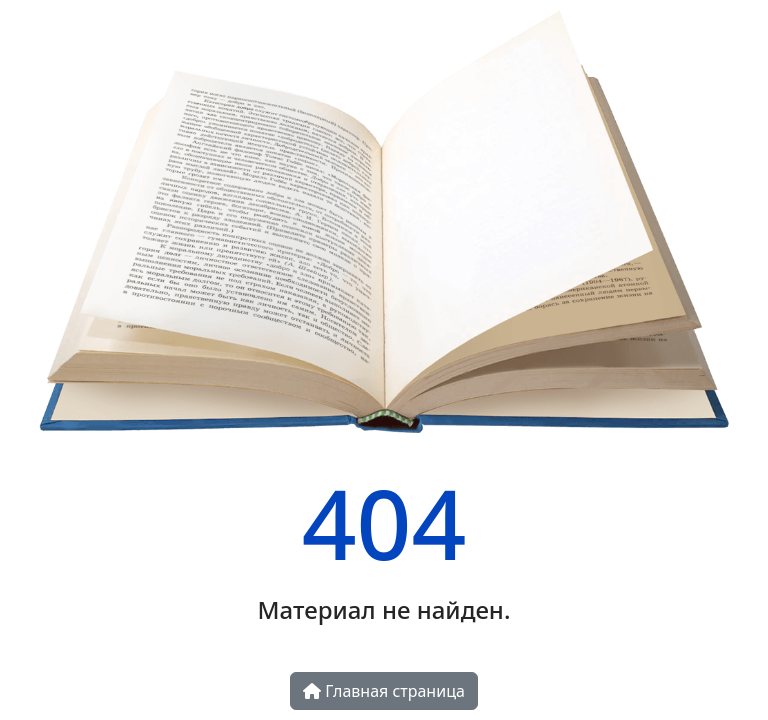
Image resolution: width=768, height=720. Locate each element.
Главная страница (384, 691)
